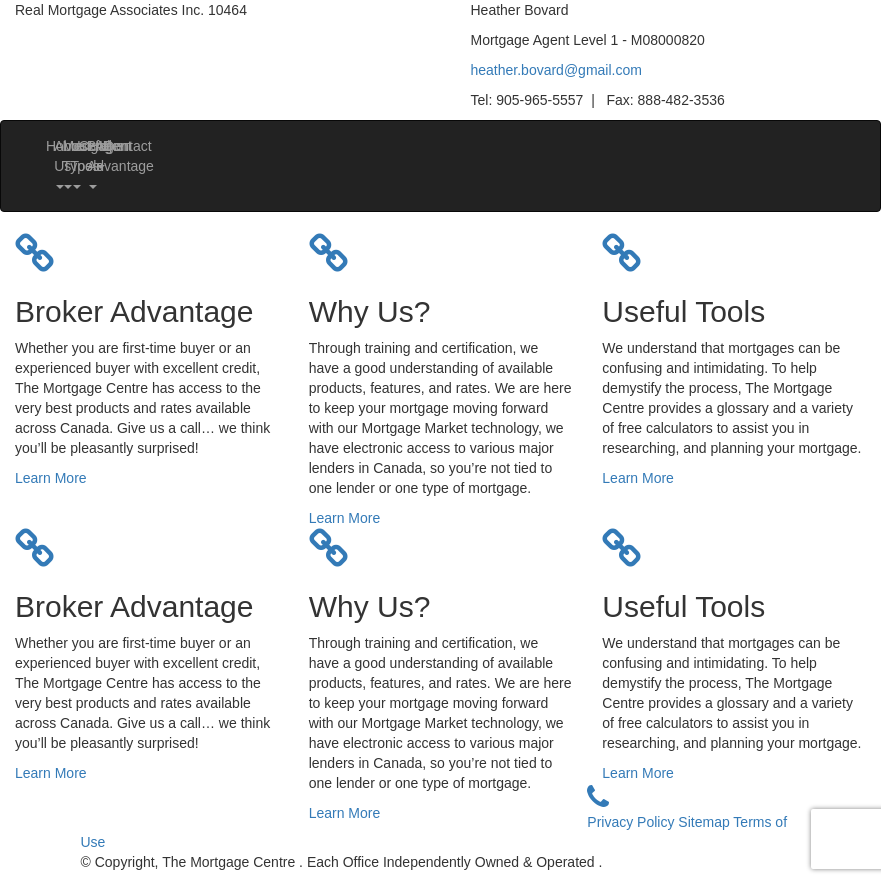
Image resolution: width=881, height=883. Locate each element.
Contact (110, 146)
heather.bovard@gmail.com (556, 70)
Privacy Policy (632, 822)
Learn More (51, 478)
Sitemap (705, 822)
